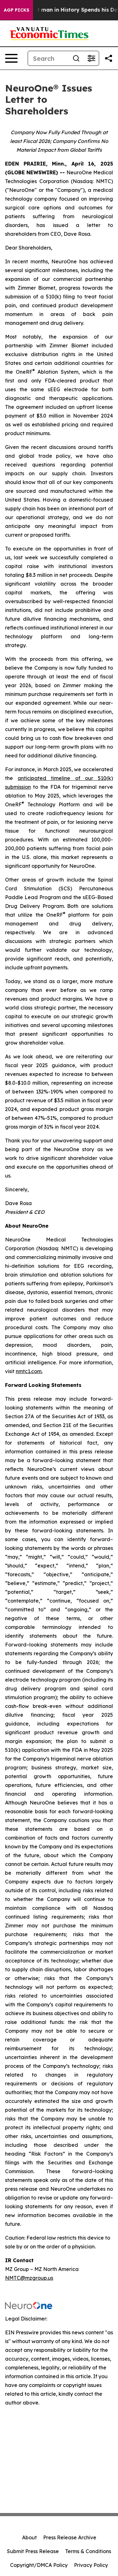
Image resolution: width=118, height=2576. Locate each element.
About (29, 2537)
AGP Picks (16, 10)
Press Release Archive (69, 2537)
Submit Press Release (33, 2551)
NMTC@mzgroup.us (29, 2278)
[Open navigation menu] (11, 58)
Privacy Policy (91, 2565)
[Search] (48, 58)
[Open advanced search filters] (91, 58)
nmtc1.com (29, 1371)
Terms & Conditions (88, 2551)
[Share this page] (108, 58)
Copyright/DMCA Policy (39, 2565)
